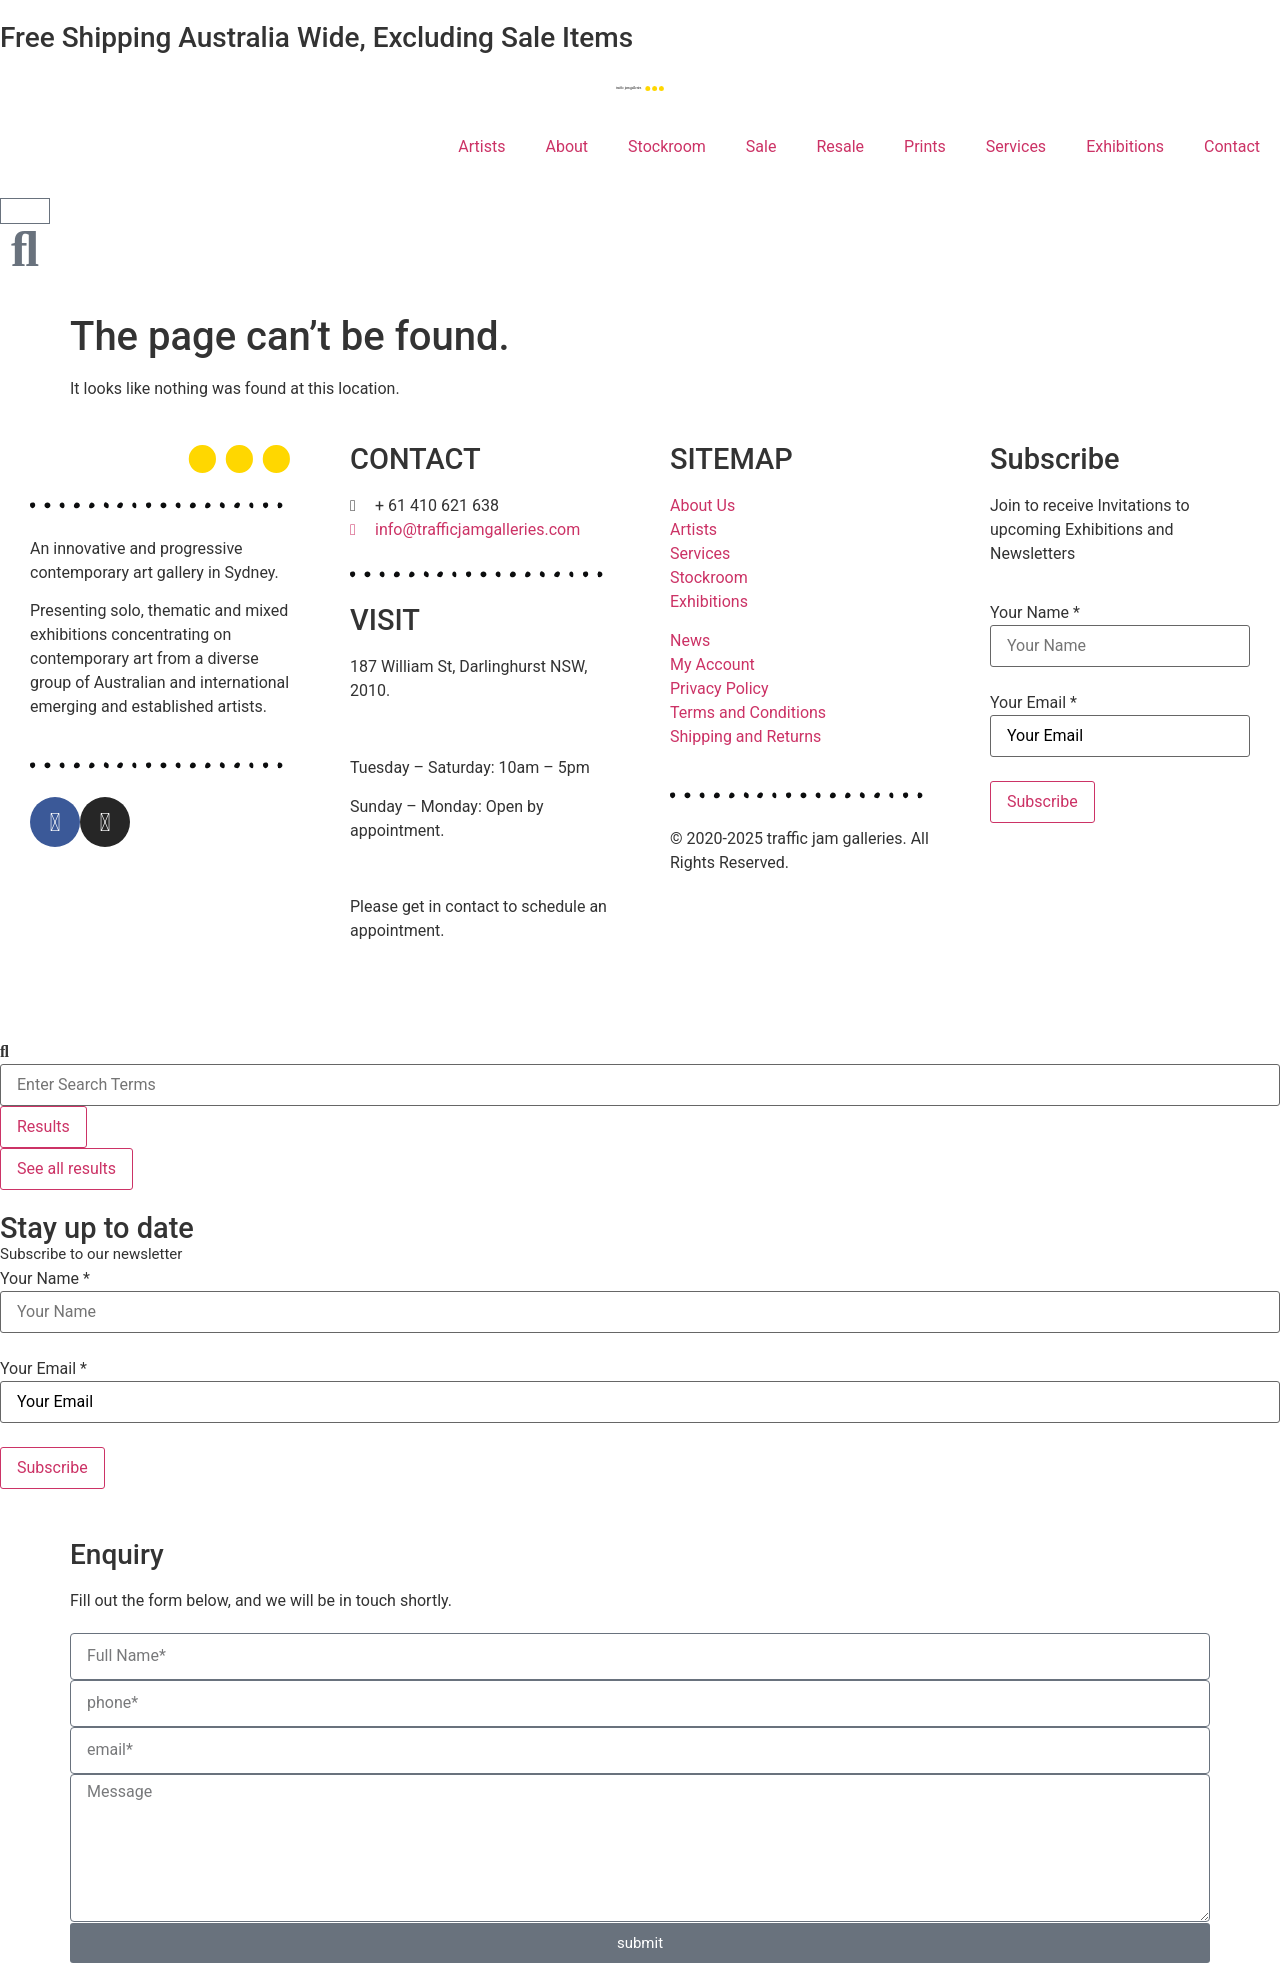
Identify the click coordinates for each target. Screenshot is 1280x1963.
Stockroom (667, 146)
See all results (66, 1168)
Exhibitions (1125, 146)
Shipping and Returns (745, 736)
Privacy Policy (719, 688)
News (690, 640)
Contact (1232, 146)
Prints (925, 146)
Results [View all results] (43, 1126)
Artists (481, 146)
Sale (761, 146)
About (566, 146)
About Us (702, 505)
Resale (840, 146)
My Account (712, 664)
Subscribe (1042, 801)
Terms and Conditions (748, 712)
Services (1016, 146)
